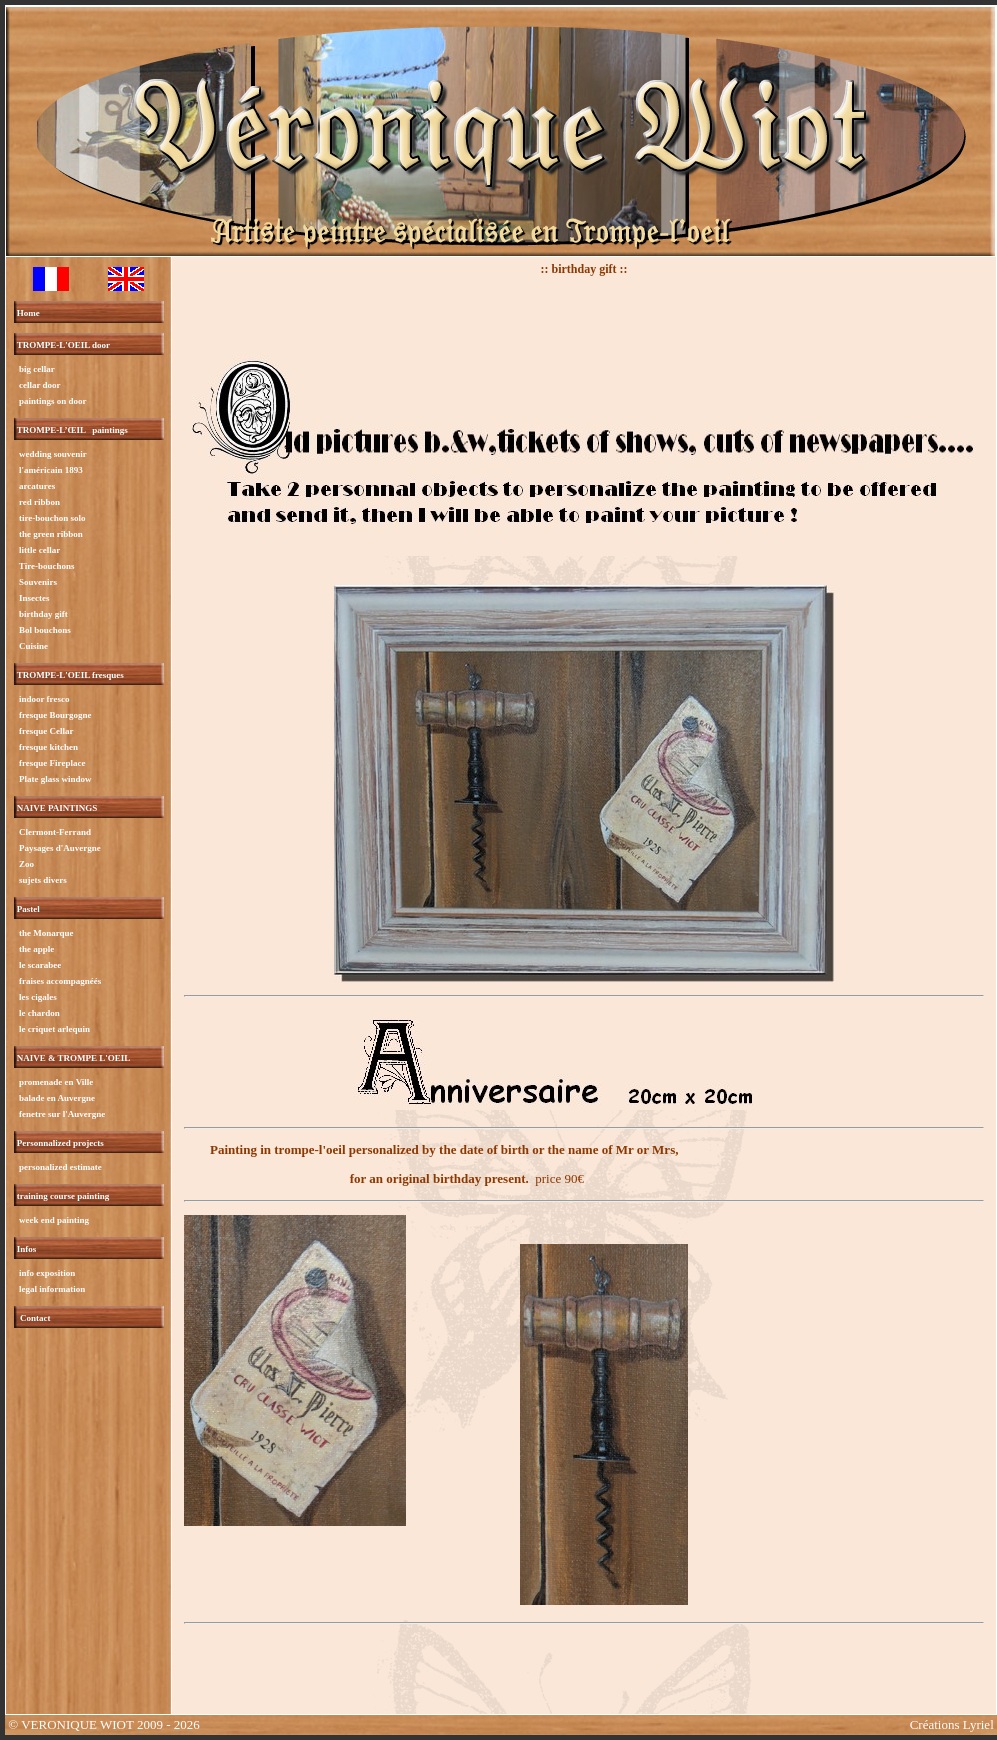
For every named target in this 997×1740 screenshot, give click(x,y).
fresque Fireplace (51, 763)
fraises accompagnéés (59, 981)
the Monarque (45, 933)
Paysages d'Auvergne (59, 848)
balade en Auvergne (56, 1098)
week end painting (53, 1220)
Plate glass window (54, 779)
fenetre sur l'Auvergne (61, 1114)
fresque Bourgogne (54, 715)
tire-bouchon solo (51, 518)
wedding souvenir (52, 454)
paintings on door (52, 401)
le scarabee (39, 965)
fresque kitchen (47, 747)
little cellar (38, 550)
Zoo (25, 864)
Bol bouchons (44, 630)
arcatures (36, 486)
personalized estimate (59, 1167)
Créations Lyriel (952, 1724)
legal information (51, 1289)
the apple (36, 949)
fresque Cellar (45, 731)
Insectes (33, 598)
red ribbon (38, 502)
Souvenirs (37, 582)
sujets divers (42, 880)
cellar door (39, 385)
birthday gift (42, 614)
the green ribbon (50, 534)
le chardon (38, 1013)
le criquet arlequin (53, 1029)
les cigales (37, 997)
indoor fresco (43, 699)
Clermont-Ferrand (54, 832)
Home (28, 313)
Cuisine (32, 646)
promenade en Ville (55, 1082)
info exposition (46, 1273)
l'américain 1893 (50, 470)
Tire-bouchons (46, 566)
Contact (35, 1318)
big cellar (36, 369)
